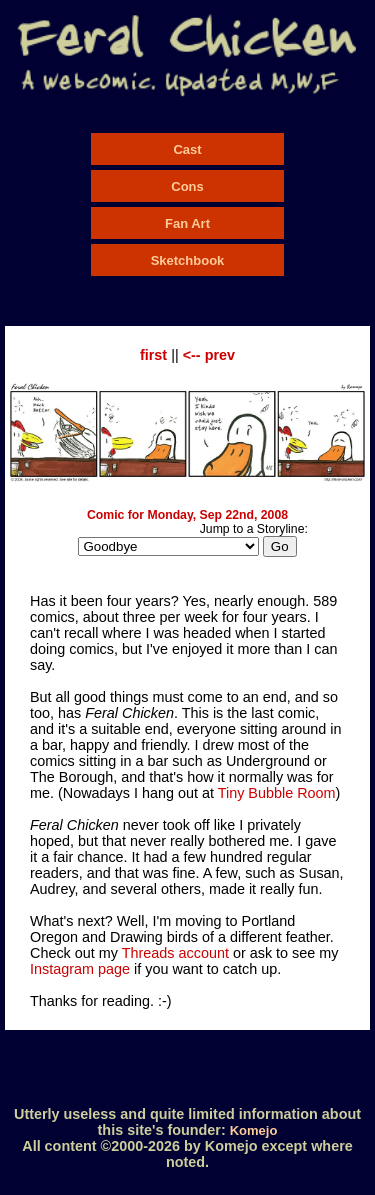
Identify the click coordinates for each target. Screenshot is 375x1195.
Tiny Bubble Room (277, 793)
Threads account (175, 953)
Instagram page (80, 969)
